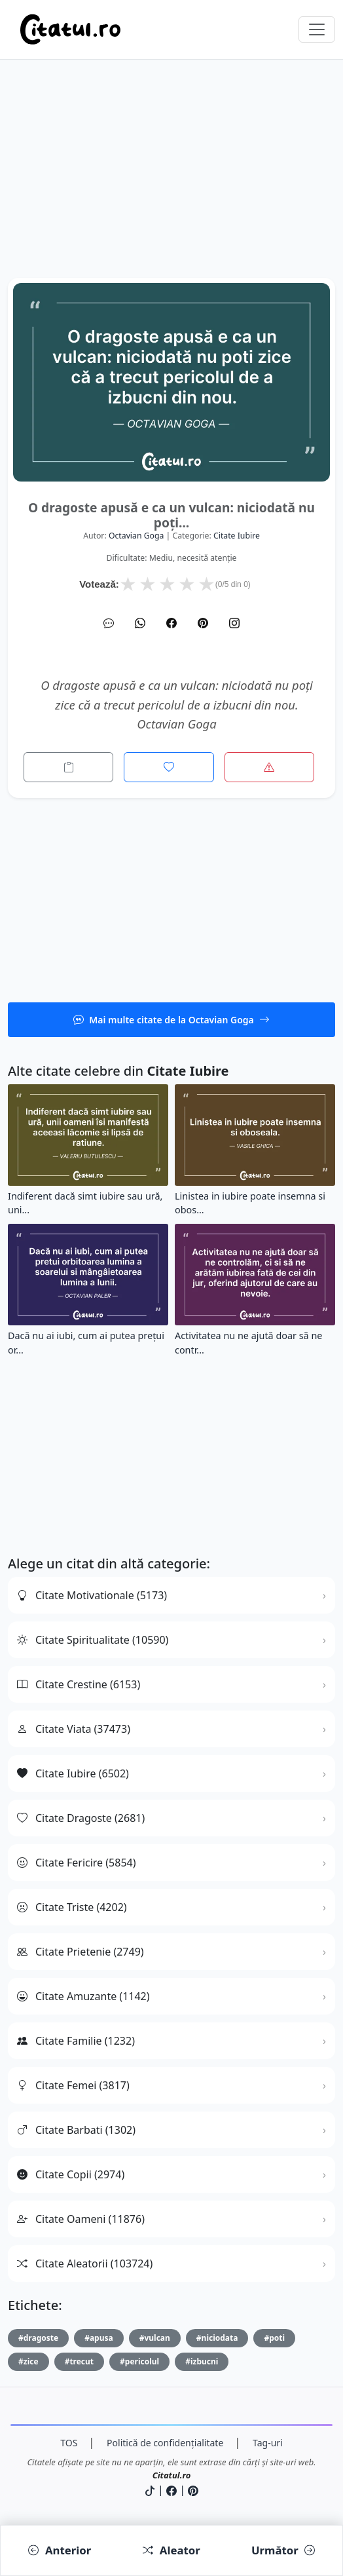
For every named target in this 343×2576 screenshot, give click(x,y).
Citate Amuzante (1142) (83, 1996)
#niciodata (217, 2337)
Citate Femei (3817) (73, 2085)
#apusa (98, 2337)
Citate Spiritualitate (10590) (92, 1640)
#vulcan (154, 2337)
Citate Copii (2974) (70, 2174)
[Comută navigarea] (316, 29)
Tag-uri (268, 2442)
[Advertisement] (171, 186)
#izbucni (201, 2361)
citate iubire (236, 535)
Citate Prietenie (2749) (80, 1951)
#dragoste (38, 2337)
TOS (68, 2442)
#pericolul (139, 2361)
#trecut (79, 2361)
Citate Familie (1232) (76, 2041)
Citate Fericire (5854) (76, 1862)
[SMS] (109, 623)
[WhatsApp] (140, 623)
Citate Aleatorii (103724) (85, 2263)
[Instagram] (234, 623)
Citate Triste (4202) (72, 1907)
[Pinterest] (203, 623)
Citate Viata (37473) (73, 1729)
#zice (28, 2361)
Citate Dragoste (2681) (81, 1818)
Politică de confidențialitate (165, 2442)
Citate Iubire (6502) (73, 1773)
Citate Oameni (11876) (81, 2219)
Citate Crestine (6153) (78, 1684)
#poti (274, 2337)
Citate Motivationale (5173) (92, 1595)
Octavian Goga (136, 535)
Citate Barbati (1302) (76, 2130)
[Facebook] (171, 623)
